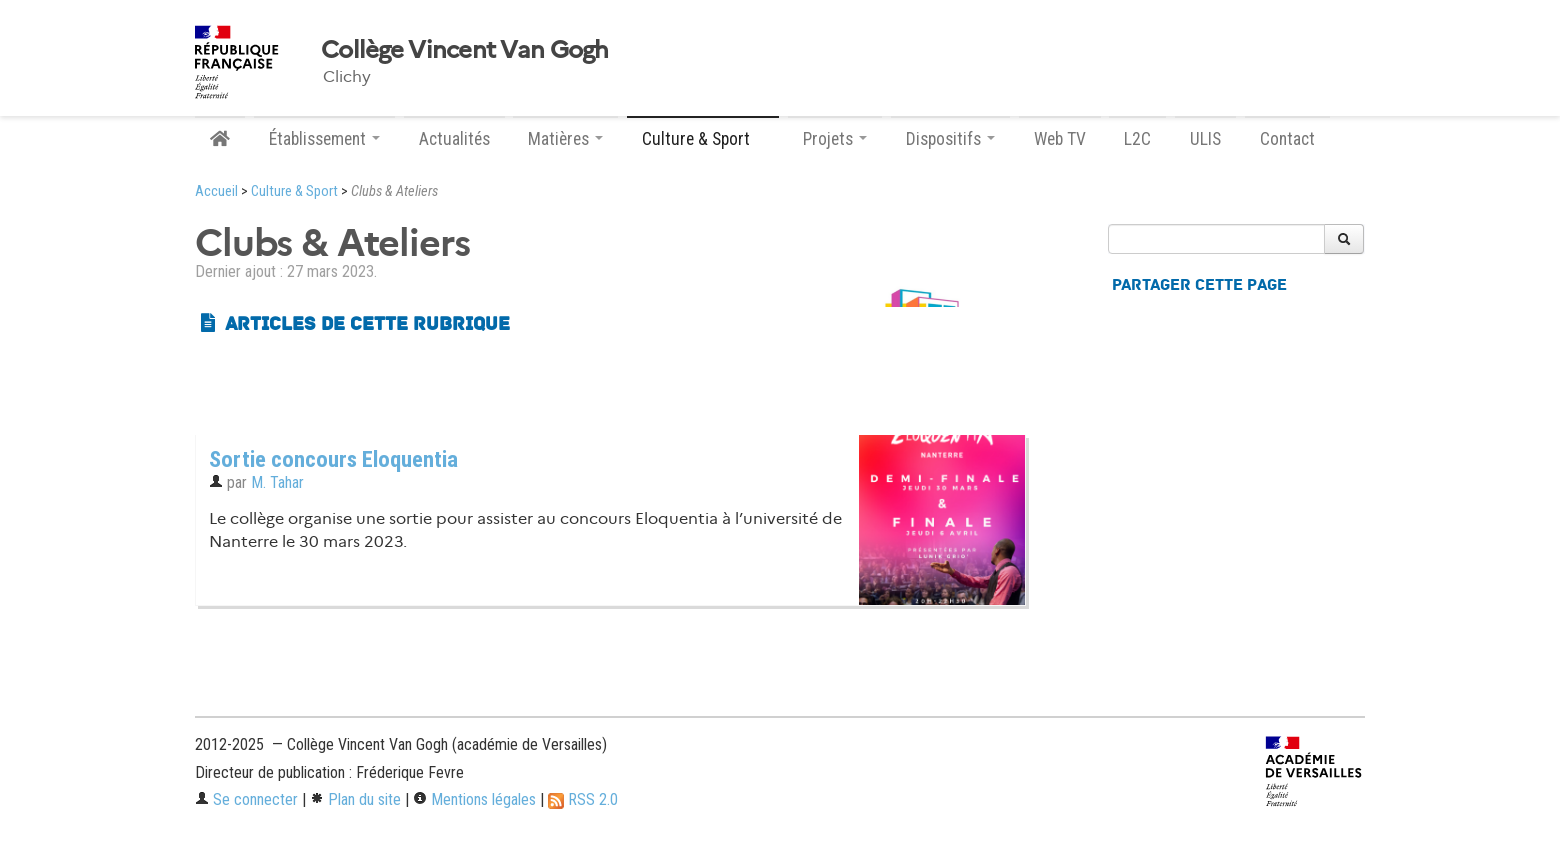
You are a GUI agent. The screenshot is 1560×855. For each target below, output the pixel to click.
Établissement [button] (324, 139)
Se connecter (246, 799)
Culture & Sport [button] (703, 139)
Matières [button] (565, 139)
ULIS (1205, 139)
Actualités (454, 139)
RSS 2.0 (583, 799)
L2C (1137, 139)
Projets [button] (835, 139)
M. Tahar (277, 482)
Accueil (216, 191)
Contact (1287, 139)
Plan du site (355, 799)
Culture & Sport (294, 191)
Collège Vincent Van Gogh (465, 50)
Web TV (1060, 139)
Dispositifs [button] (950, 139)
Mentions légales (474, 799)
